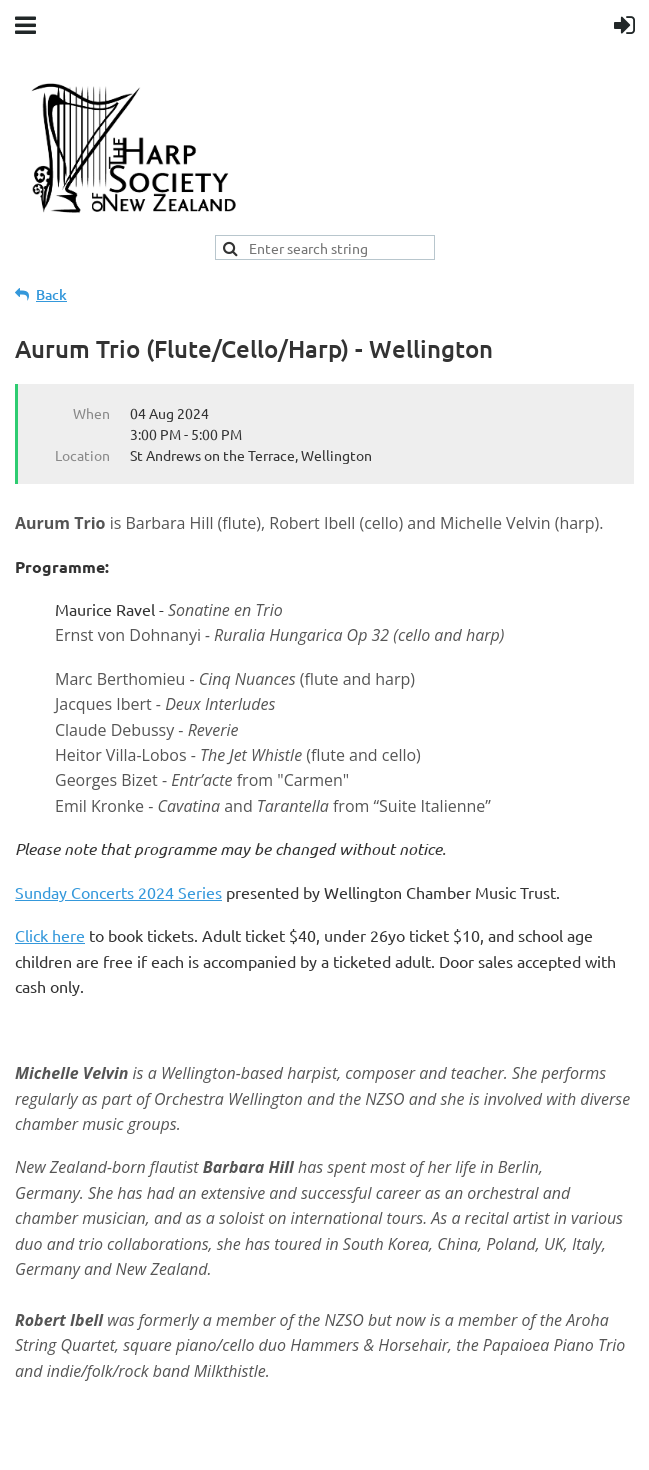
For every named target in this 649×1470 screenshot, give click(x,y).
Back (51, 294)
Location (82, 455)
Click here (50, 935)
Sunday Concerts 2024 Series (118, 892)
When (91, 413)
